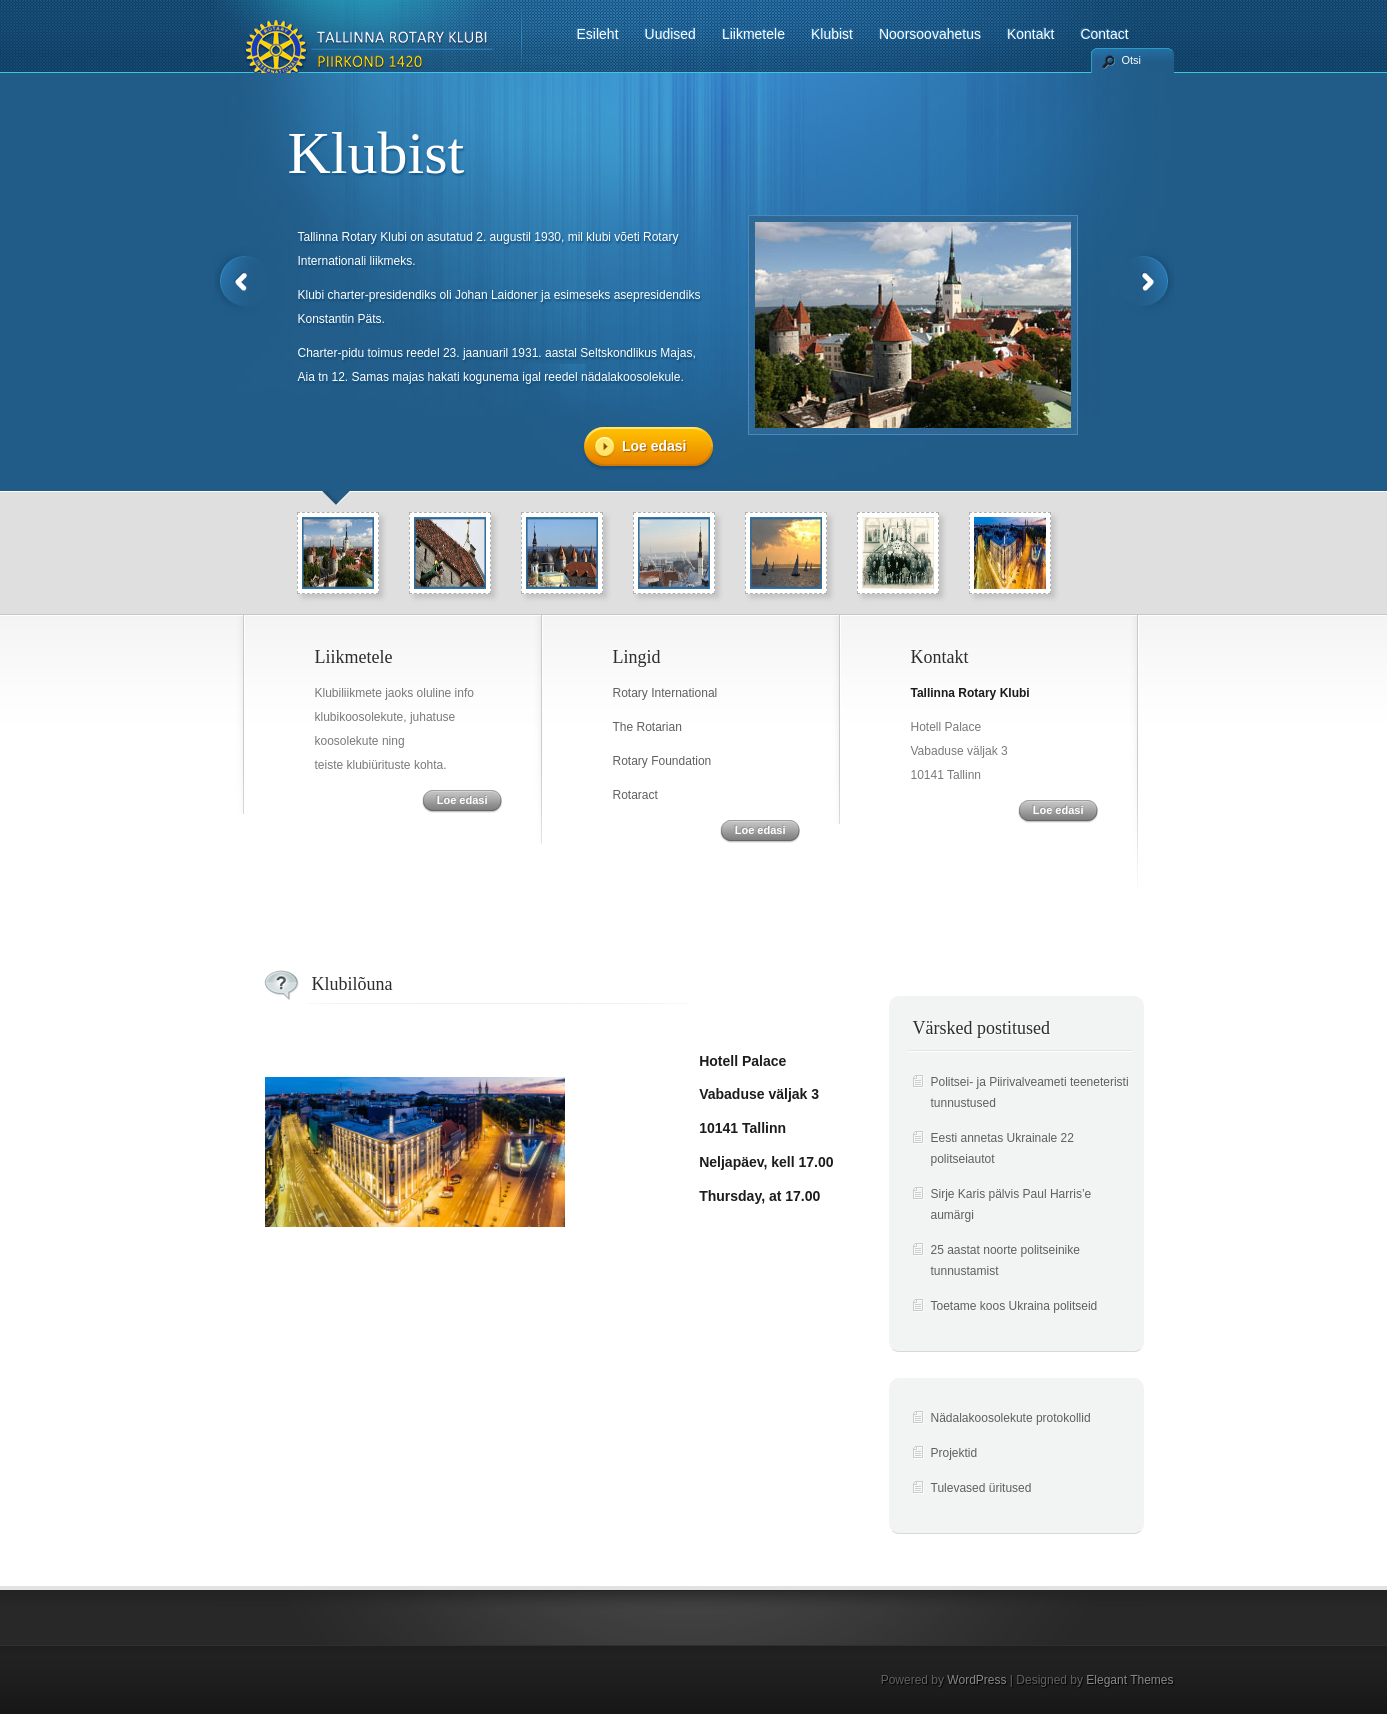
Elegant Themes (1129, 1680)
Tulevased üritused (981, 1488)
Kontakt (1030, 34)
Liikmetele (753, 34)
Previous (242, 281)
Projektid (954, 1453)
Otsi (1132, 60)
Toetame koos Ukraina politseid (1014, 1306)
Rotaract (635, 795)
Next (1146, 281)
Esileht (598, 34)
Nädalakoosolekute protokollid (1011, 1418)
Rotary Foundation (662, 761)
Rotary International (665, 693)
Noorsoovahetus (930, 34)
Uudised (670, 34)
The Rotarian (647, 727)
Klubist (832, 34)
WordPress (976, 1680)
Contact (1104, 34)
